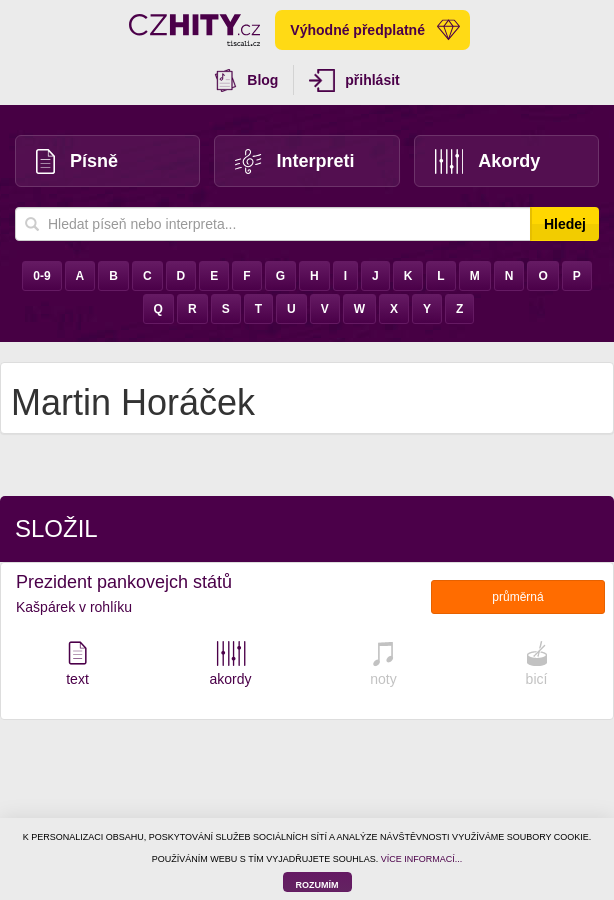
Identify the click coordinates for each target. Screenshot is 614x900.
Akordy (488, 161)
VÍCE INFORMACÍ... (422, 859)
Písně (77, 161)
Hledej (565, 224)
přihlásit (354, 80)
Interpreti (294, 161)
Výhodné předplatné (375, 30)
